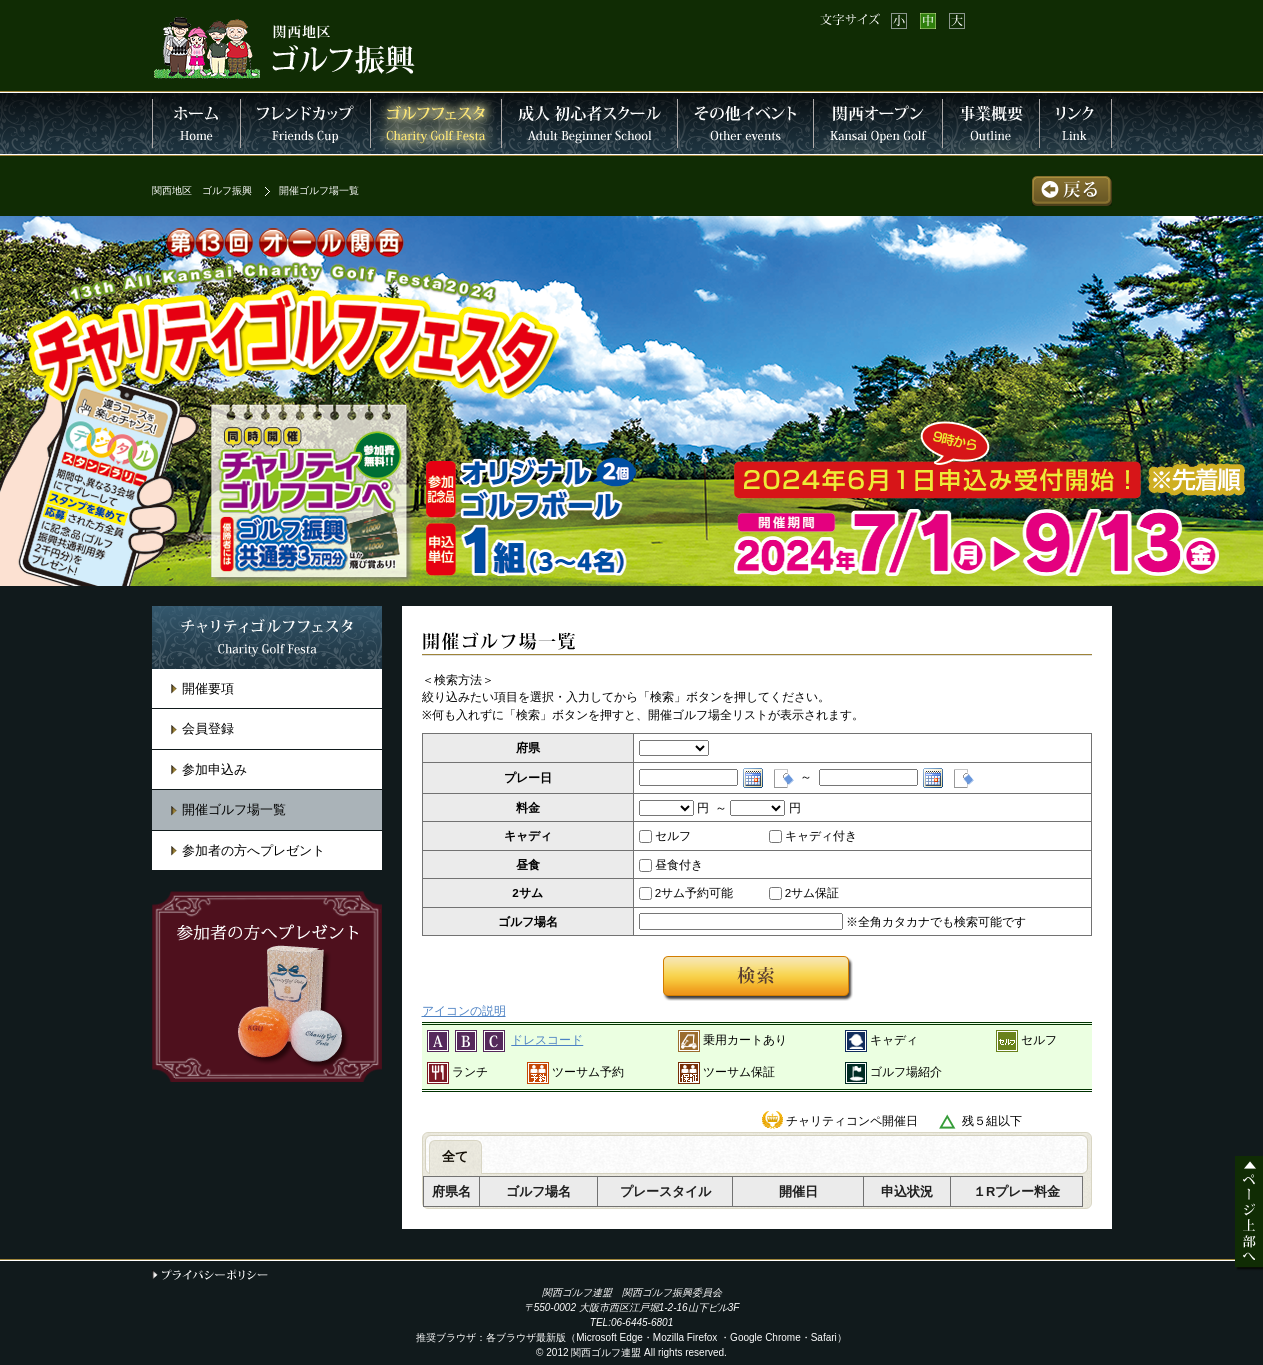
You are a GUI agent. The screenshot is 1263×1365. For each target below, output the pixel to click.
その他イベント (746, 123)
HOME (196, 123)
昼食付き (671, 865)
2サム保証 (804, 893)
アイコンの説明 (464, 1010)
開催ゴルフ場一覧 (234, 809)
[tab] (456, 1157)
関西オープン (878, 123)
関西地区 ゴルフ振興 (202, 190)
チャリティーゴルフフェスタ (436, 123)
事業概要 (991, 123)
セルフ (665, 836)
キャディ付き (813, 836)
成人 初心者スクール (590, 123)
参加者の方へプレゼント (253, 850)
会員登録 (208, 728)
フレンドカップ (306, 123)
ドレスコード (547, 1039)
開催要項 (208, 688)
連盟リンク (1076, 123)
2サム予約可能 (686, 893)
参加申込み (214, 769)
